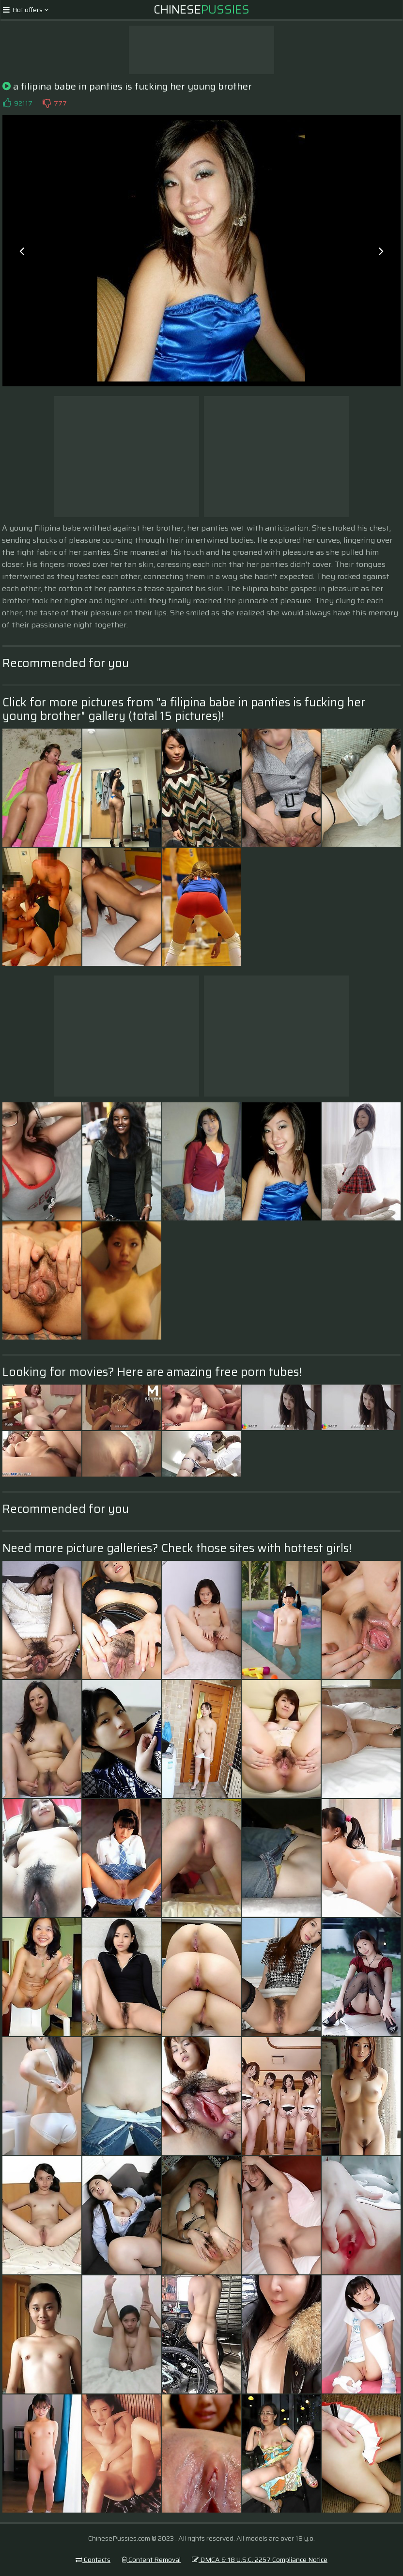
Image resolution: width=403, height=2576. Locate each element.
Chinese (201, 9)
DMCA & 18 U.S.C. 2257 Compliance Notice (259, 2559)
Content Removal (151, 2559)
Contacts (93, 2559)
